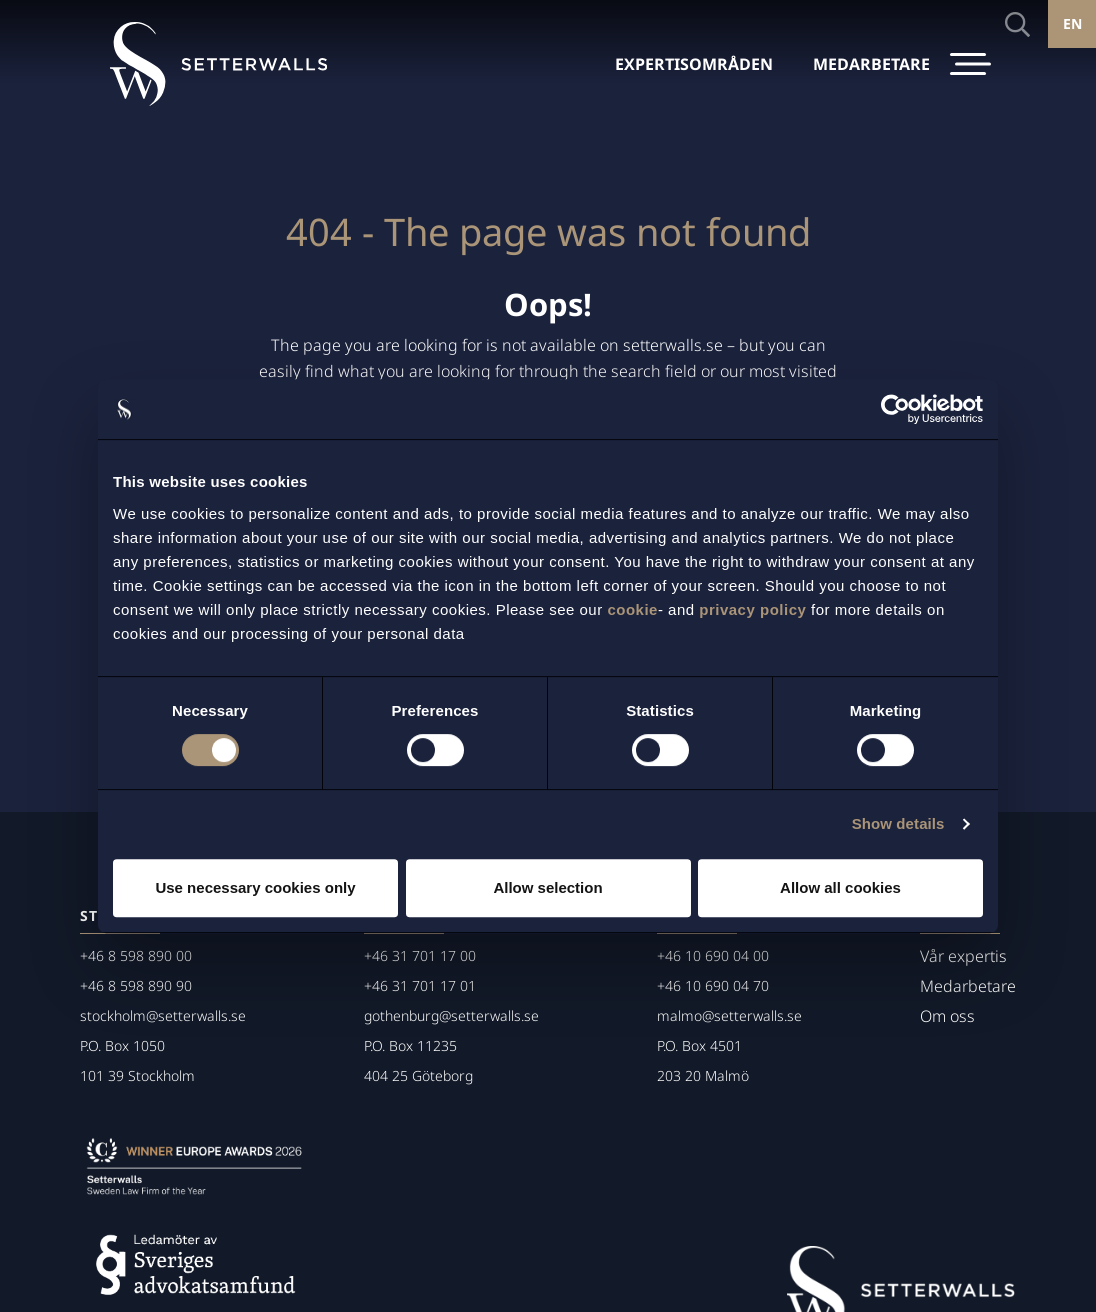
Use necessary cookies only (255, 887)
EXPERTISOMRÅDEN (694, 64)
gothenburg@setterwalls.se (451, 1015)
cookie (632, 609)
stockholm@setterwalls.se (163, 1015)
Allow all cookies (840, 887)
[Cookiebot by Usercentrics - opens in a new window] (895, 409)
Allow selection (547, 887)
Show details (898, 823)
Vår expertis (963, 956)
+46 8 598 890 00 (136, 955)
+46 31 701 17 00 (420, 955)
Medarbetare (968, 986)
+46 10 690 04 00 (713, 955)
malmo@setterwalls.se (729, 1015)
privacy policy (752, 609)
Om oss (947, 1016)
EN (1072, 23)
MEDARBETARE (871, 64)
